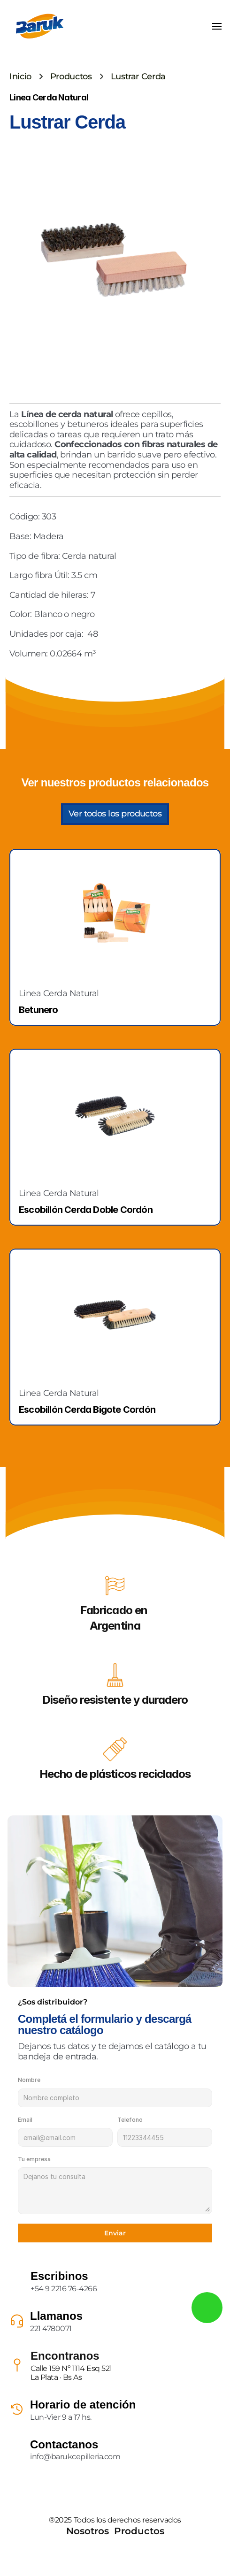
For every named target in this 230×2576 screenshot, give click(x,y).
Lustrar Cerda (138, 76)
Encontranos (65, 2355)
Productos (71, 76)
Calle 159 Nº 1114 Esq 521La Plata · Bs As (71, 2373)
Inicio (20, 76)
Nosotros (87, 2531)
